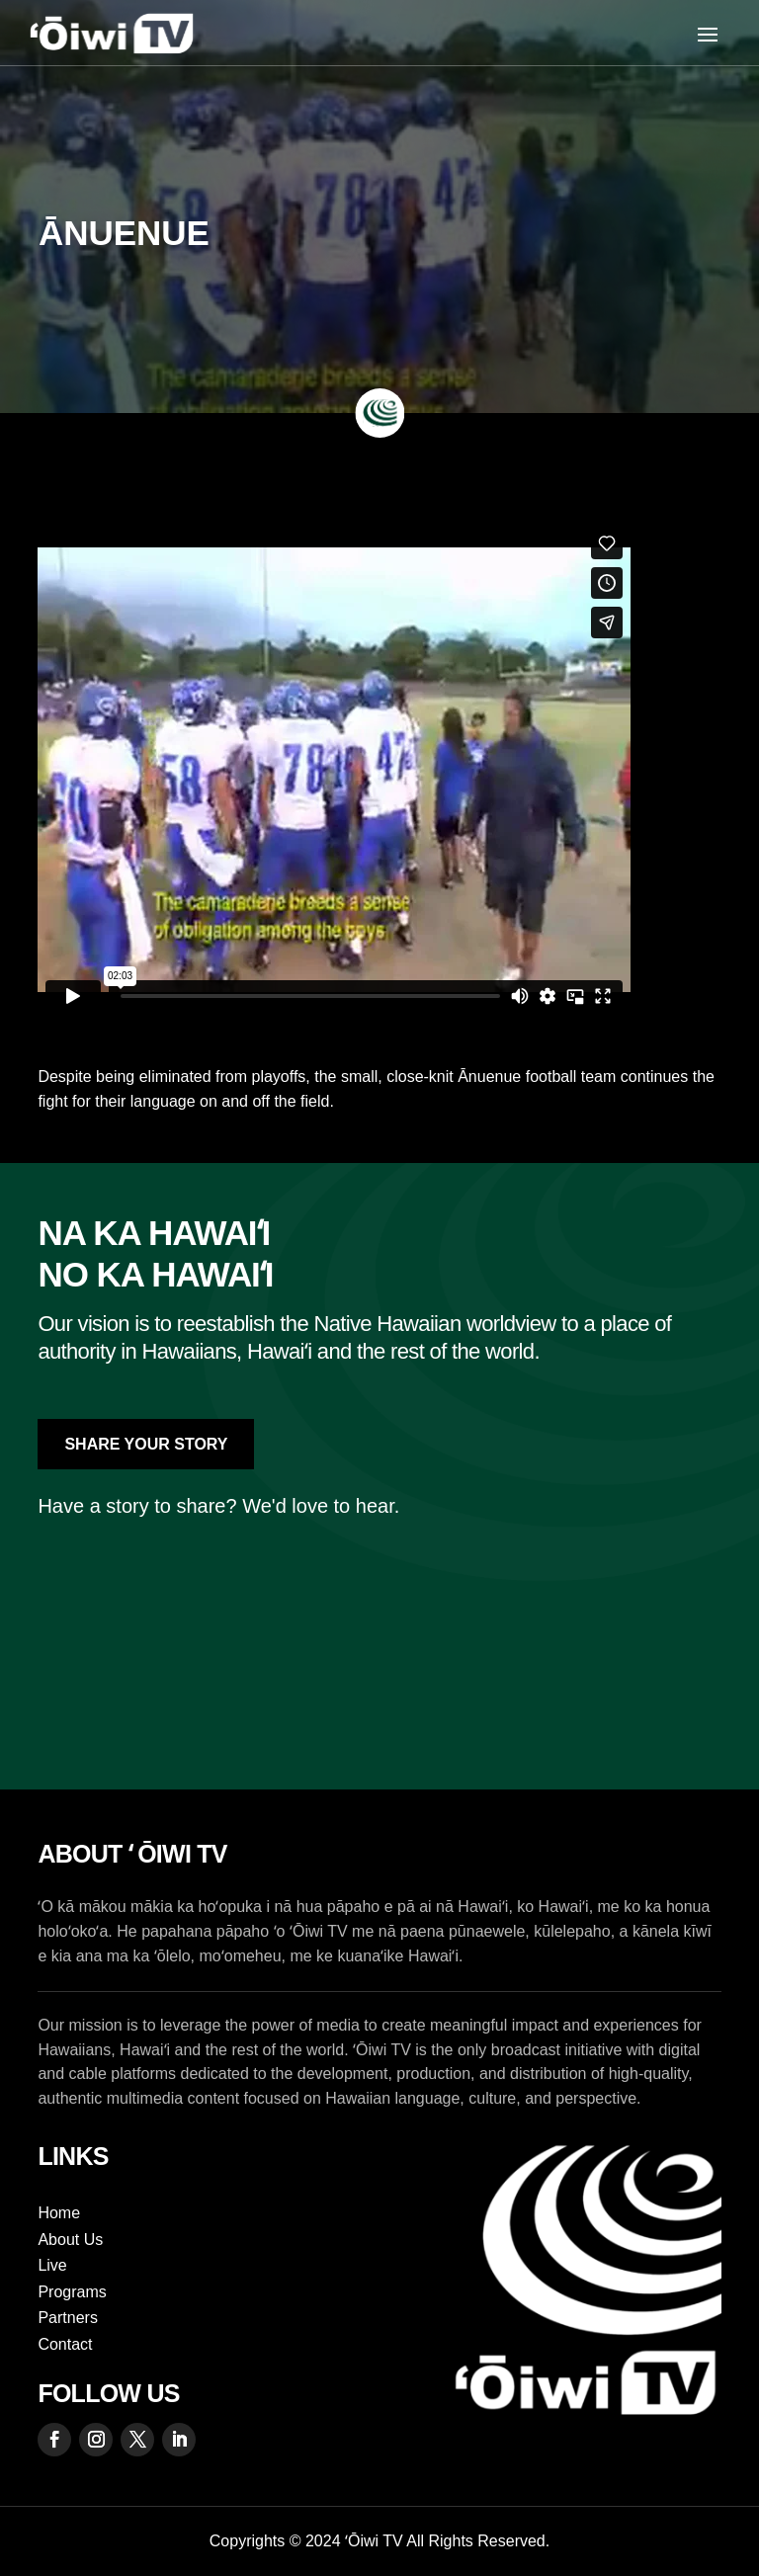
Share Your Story (145, 1444)
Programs (72, 2292)
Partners (67, 2317)
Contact (65, 2344)
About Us (70, 2239)
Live (52, 2265)
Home (59, 2212)
